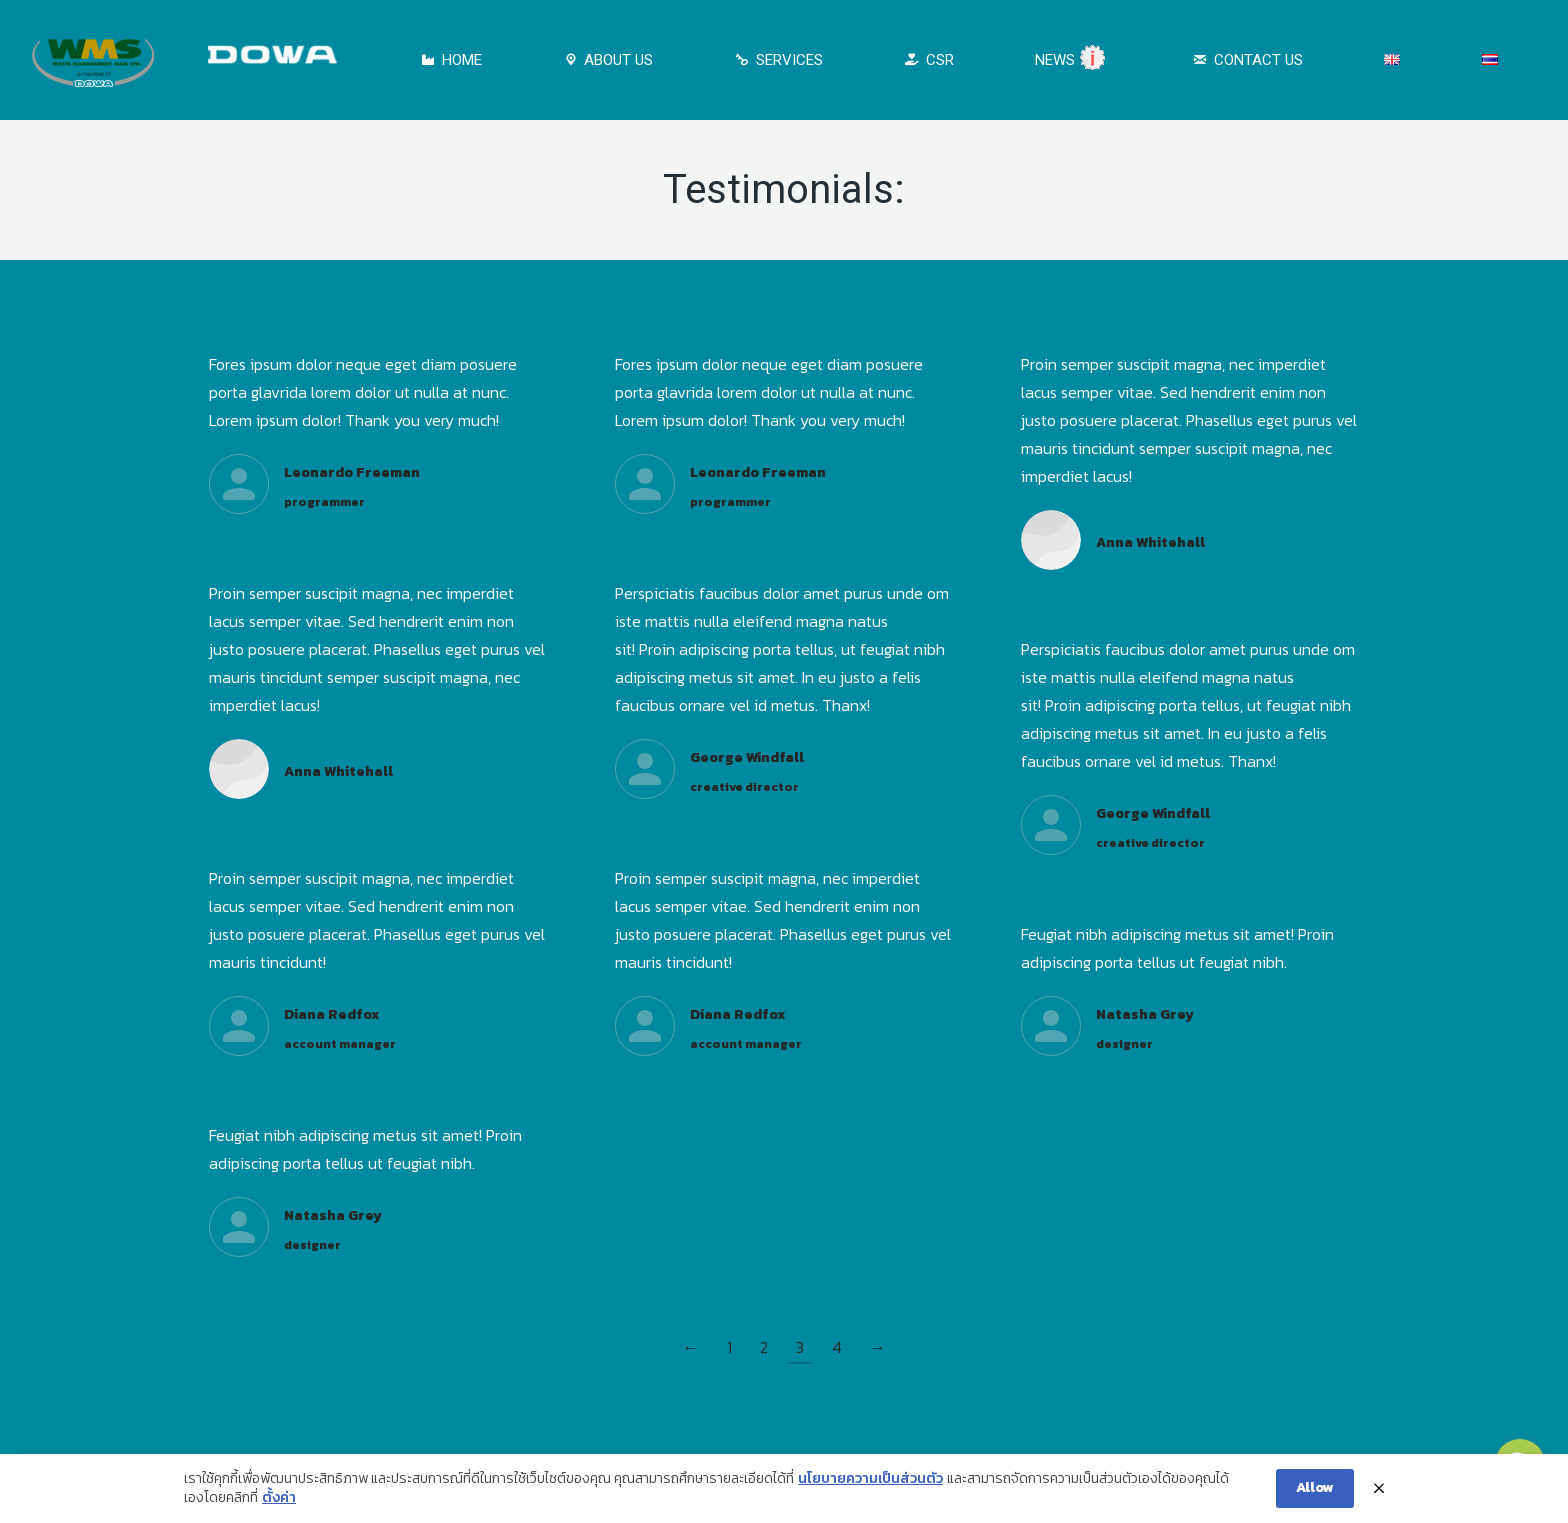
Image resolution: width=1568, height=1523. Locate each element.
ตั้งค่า (279, 1503)
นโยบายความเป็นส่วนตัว (870, 1483)
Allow (1315, 1491)
